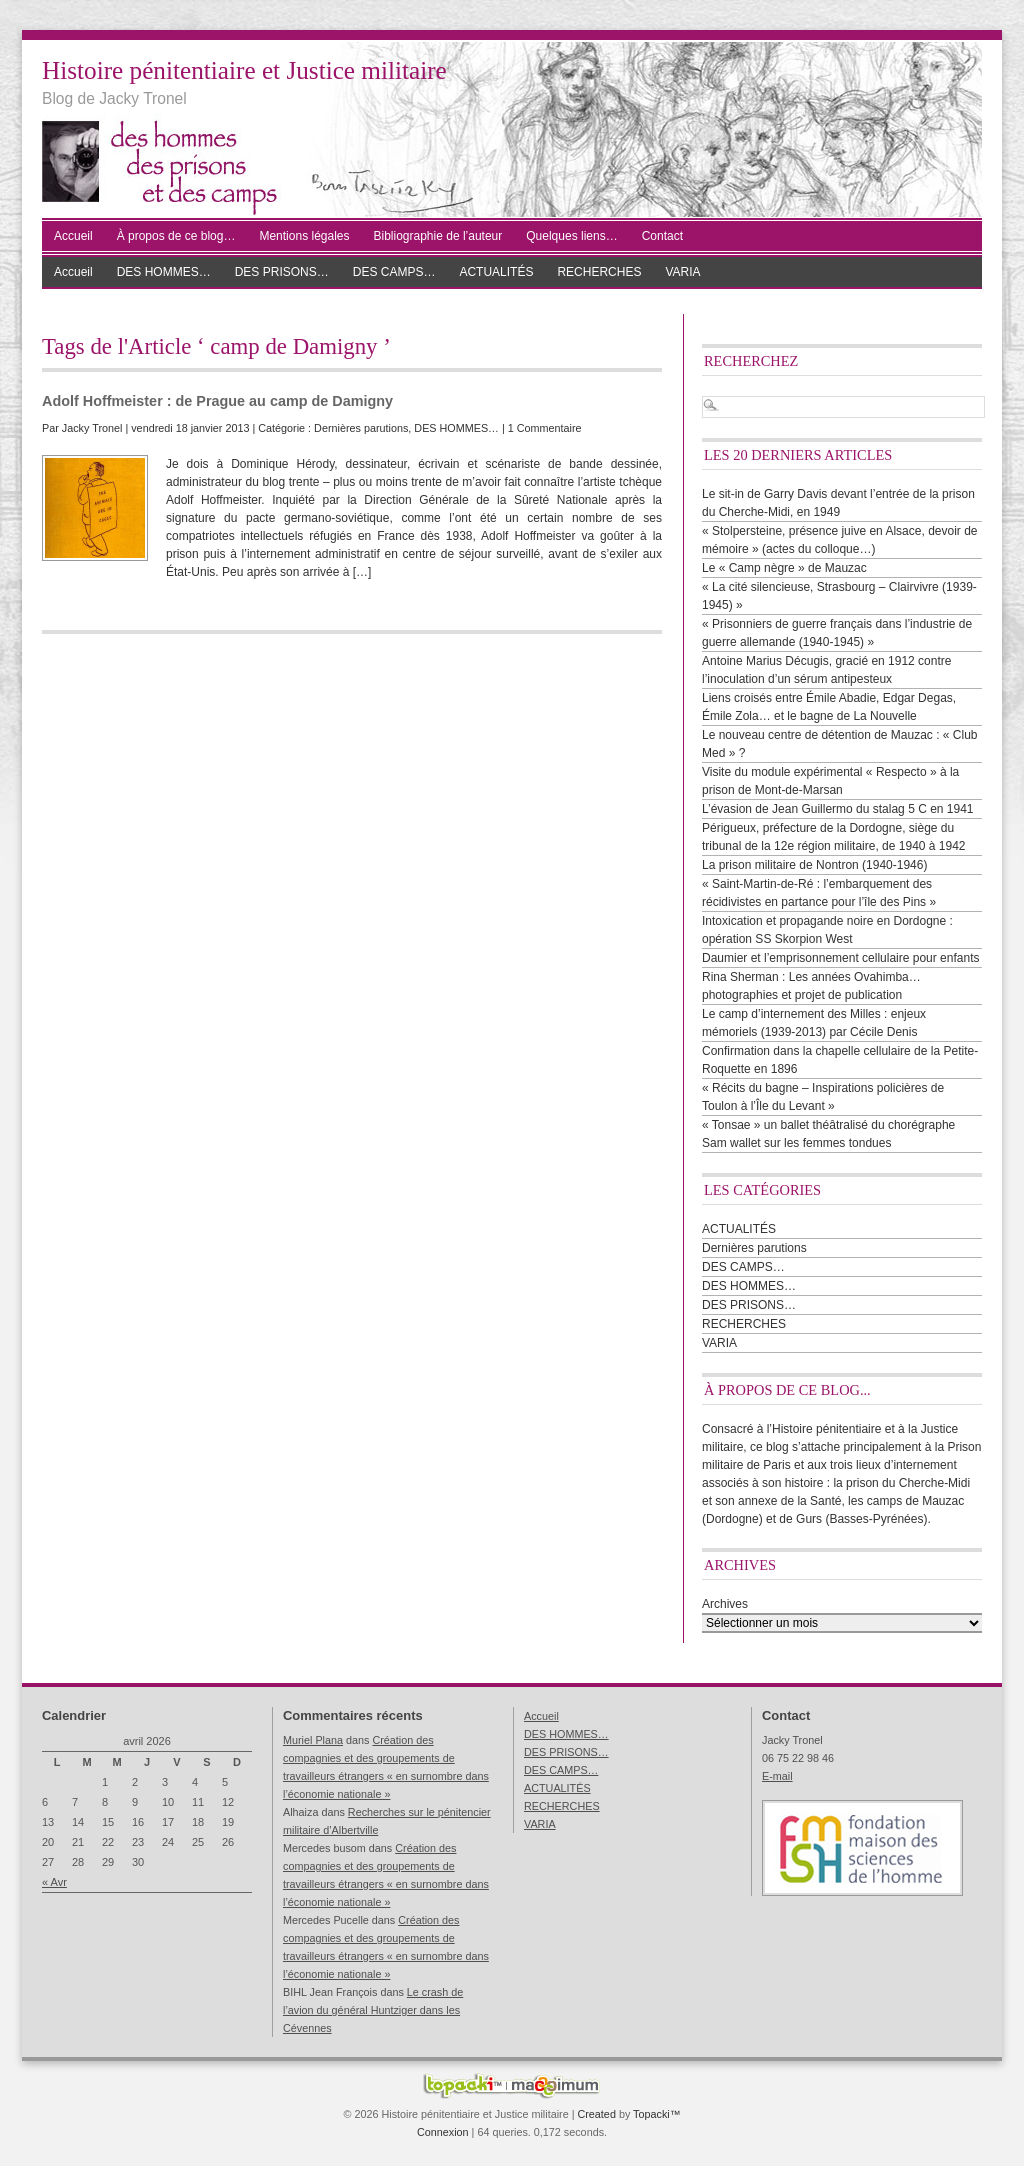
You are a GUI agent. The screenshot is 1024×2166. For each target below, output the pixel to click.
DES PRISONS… (282, 272)
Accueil (73, 236)
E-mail (777, 1776)
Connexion (443, 2132)
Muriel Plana (313, 1740)
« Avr (54, 1882)
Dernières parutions (361, 428)
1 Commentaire (545, 428)
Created (596, 2114)
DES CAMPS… (394, 272)
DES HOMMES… (164, 272)
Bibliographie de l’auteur (438, 236)
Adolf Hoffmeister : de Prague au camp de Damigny (217, 401)
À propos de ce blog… (176, 236)
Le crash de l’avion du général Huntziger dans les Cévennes (373, 2010)
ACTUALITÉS (496, 272)
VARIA (682, 272)
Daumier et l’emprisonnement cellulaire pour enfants (840, 958)
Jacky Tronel (92, 428)
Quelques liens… (571, 236)
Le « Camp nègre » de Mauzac (784, 568)
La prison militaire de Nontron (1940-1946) (814, 865)
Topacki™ (656, 2114)
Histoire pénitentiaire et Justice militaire (244, 70)
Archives (725, 1604)
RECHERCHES (599, 272)
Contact (662, 236)
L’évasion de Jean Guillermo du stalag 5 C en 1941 (838, 809)
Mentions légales (304, 236)
